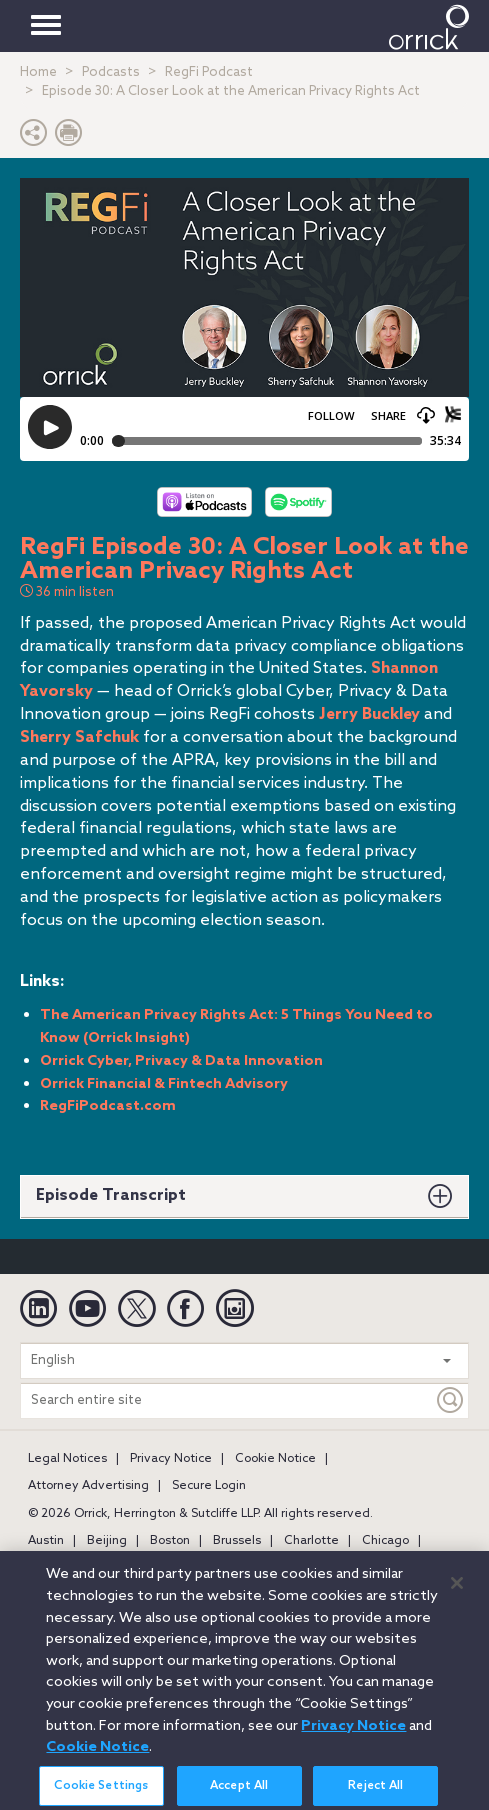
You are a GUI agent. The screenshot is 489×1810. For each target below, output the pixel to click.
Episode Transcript (111, 1195)
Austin (46, 1541)
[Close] (457, 1596)
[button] (34, 137)
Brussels (237, 1541)
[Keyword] (451, 1400)
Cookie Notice (275, 1459)
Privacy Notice (171, 1459)
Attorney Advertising (88, 1486)
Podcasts (111, 72)
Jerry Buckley (369, 714)
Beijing (107, 1541)
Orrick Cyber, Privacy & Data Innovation (181, 1061)
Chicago (385, 1541)
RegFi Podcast (209, 72)
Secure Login (209, 1486)
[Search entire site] (227, 1400)
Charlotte (311, 1541)
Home (38, 72)
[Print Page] (69, 137)
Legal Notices (67, 1459)
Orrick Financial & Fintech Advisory (164, 1084)
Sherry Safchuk (79, 737)
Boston (170, 1541)
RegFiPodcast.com (108, 1106)
